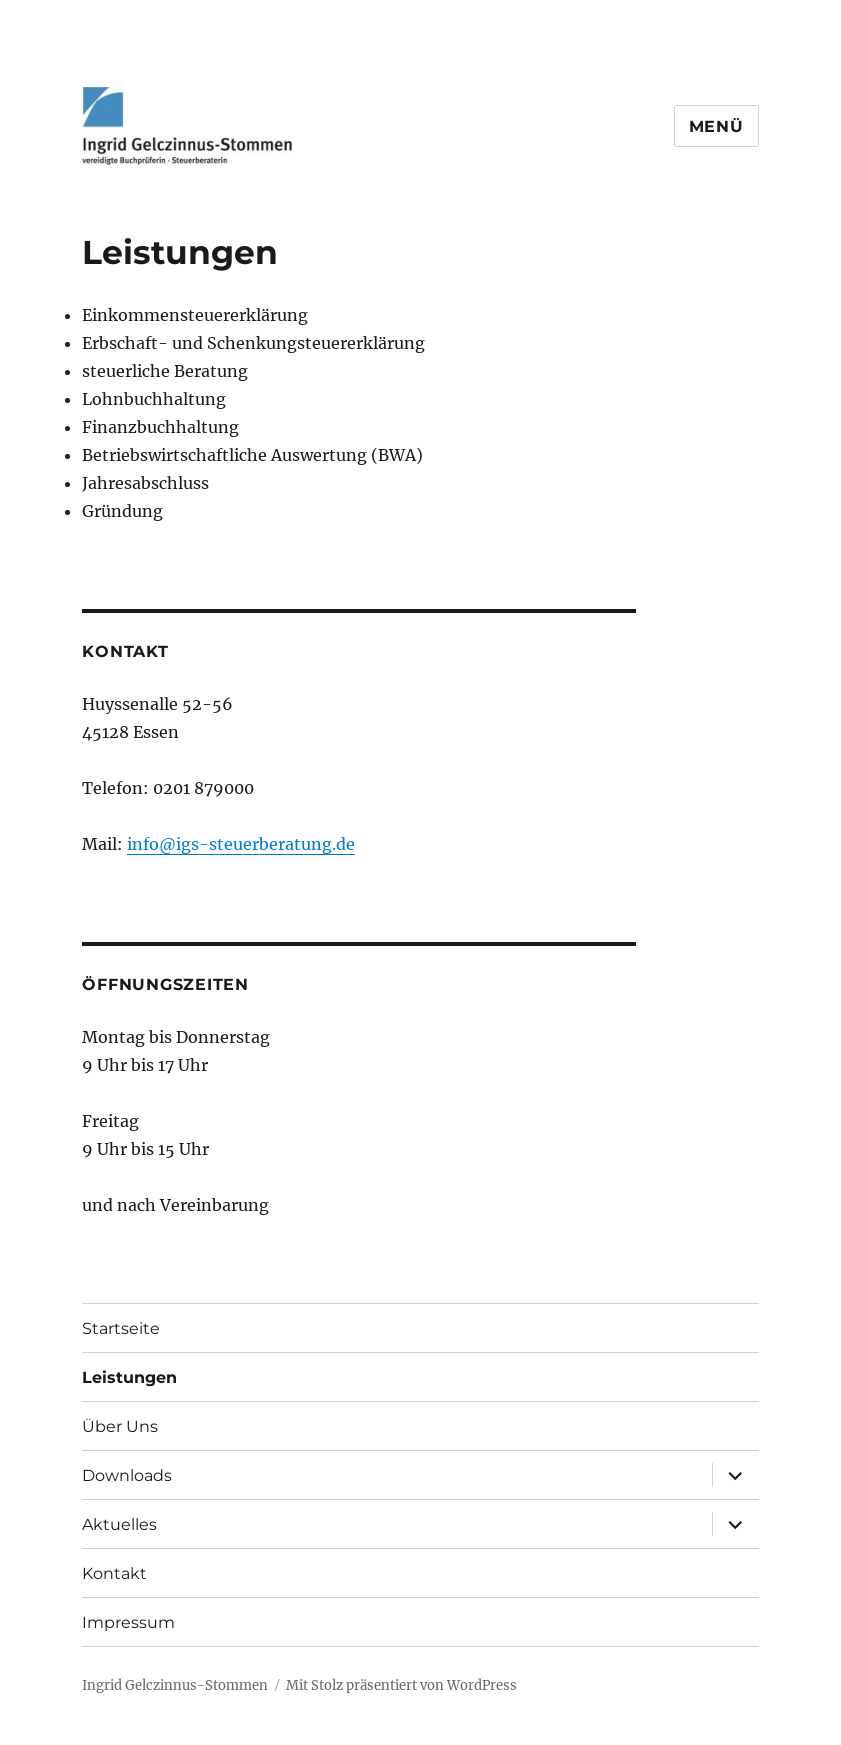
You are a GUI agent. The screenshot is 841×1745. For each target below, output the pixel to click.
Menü (716, 126)
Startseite (121, 1328)
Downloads (127, 1475)
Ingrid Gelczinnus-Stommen (175, 1685)
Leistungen (129, 1377)
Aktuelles (119, 1524)
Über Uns (120, 1426)
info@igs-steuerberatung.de (241, 844)
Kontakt (114, 1573)
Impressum (128, 1622)
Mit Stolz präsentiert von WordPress (401, 1685)
